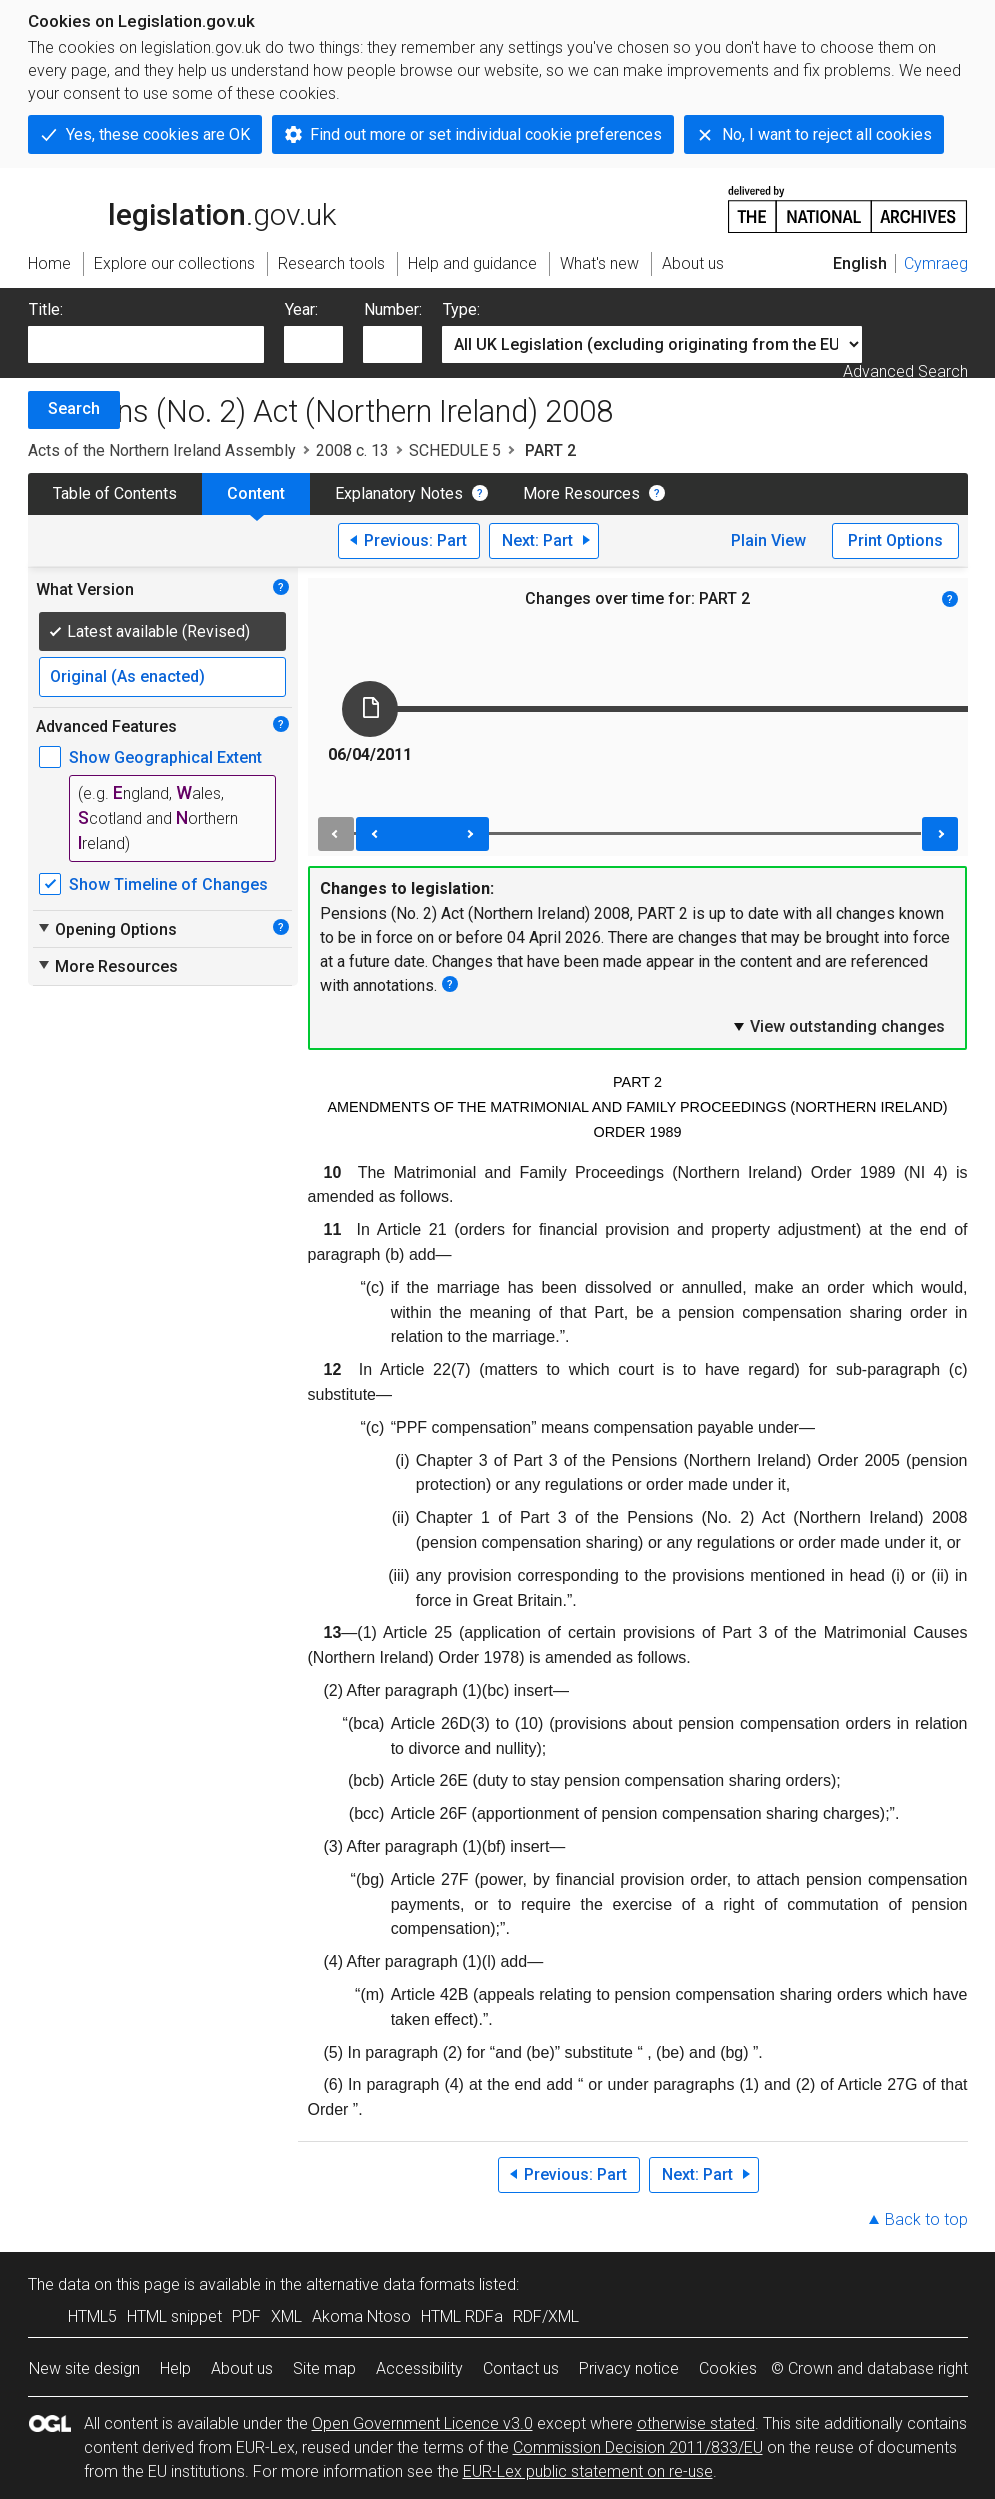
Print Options (895, 540)
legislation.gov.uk (182, 208)
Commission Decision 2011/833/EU (638, 2447)
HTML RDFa (462, 2316)
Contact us (521, 2368)
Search (74, 408)
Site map (324, 2368)
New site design (84, 2368)
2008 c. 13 (352, 450)
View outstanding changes (838, 1026)
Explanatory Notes (399, 493)
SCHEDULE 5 (455, 450)
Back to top (926, 2219)
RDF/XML (546, 2316)
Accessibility (419, 2368)
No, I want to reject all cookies (827, 134)
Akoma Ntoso (361, 2316)
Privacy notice (629, 2368)
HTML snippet (174, 2316)
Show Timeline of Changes (168, 884)
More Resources (581, 493)
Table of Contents (115, 493)
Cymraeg (936, 263)
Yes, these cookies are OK (158, 134)
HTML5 (92, 2316)
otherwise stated (696, 2423)
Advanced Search (905, 371)
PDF (246, 2316)
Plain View (768, 540)
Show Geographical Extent (165, 757)
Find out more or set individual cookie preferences (486, 134)
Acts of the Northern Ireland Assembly (162, 450)
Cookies (728, 2368)
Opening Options (106, 929)
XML (286, 2316)
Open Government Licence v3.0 (422, 2423)
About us (242, 2368)
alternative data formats (390, 2284)
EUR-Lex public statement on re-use (588, 2471)
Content (256, 493)
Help (175, 2368)
